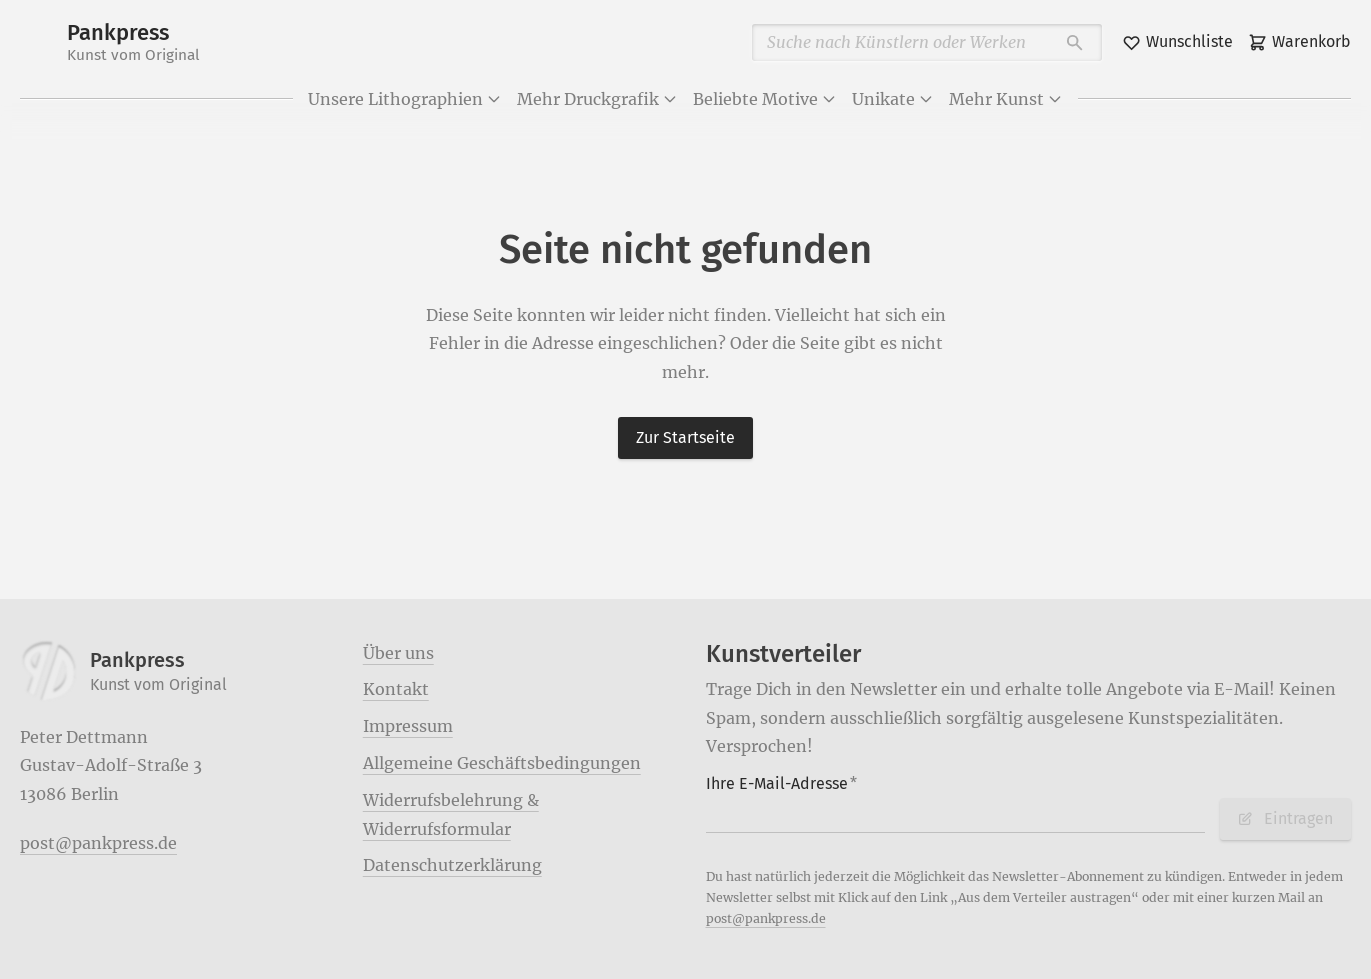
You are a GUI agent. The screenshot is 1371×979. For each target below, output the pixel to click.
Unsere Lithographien (405, 99)
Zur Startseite (685, 437)
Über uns (398, 653)
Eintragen (1285, 818)
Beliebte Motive (765, 99)
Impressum (408, 726)
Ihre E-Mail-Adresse (782, 783)
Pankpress (133, 42)
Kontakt (396, 689)
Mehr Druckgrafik (597, 99)
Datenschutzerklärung (452, 865)
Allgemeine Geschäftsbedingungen (502, 763)
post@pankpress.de (98, 843)
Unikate (893, 99)
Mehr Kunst (1006, 99)
